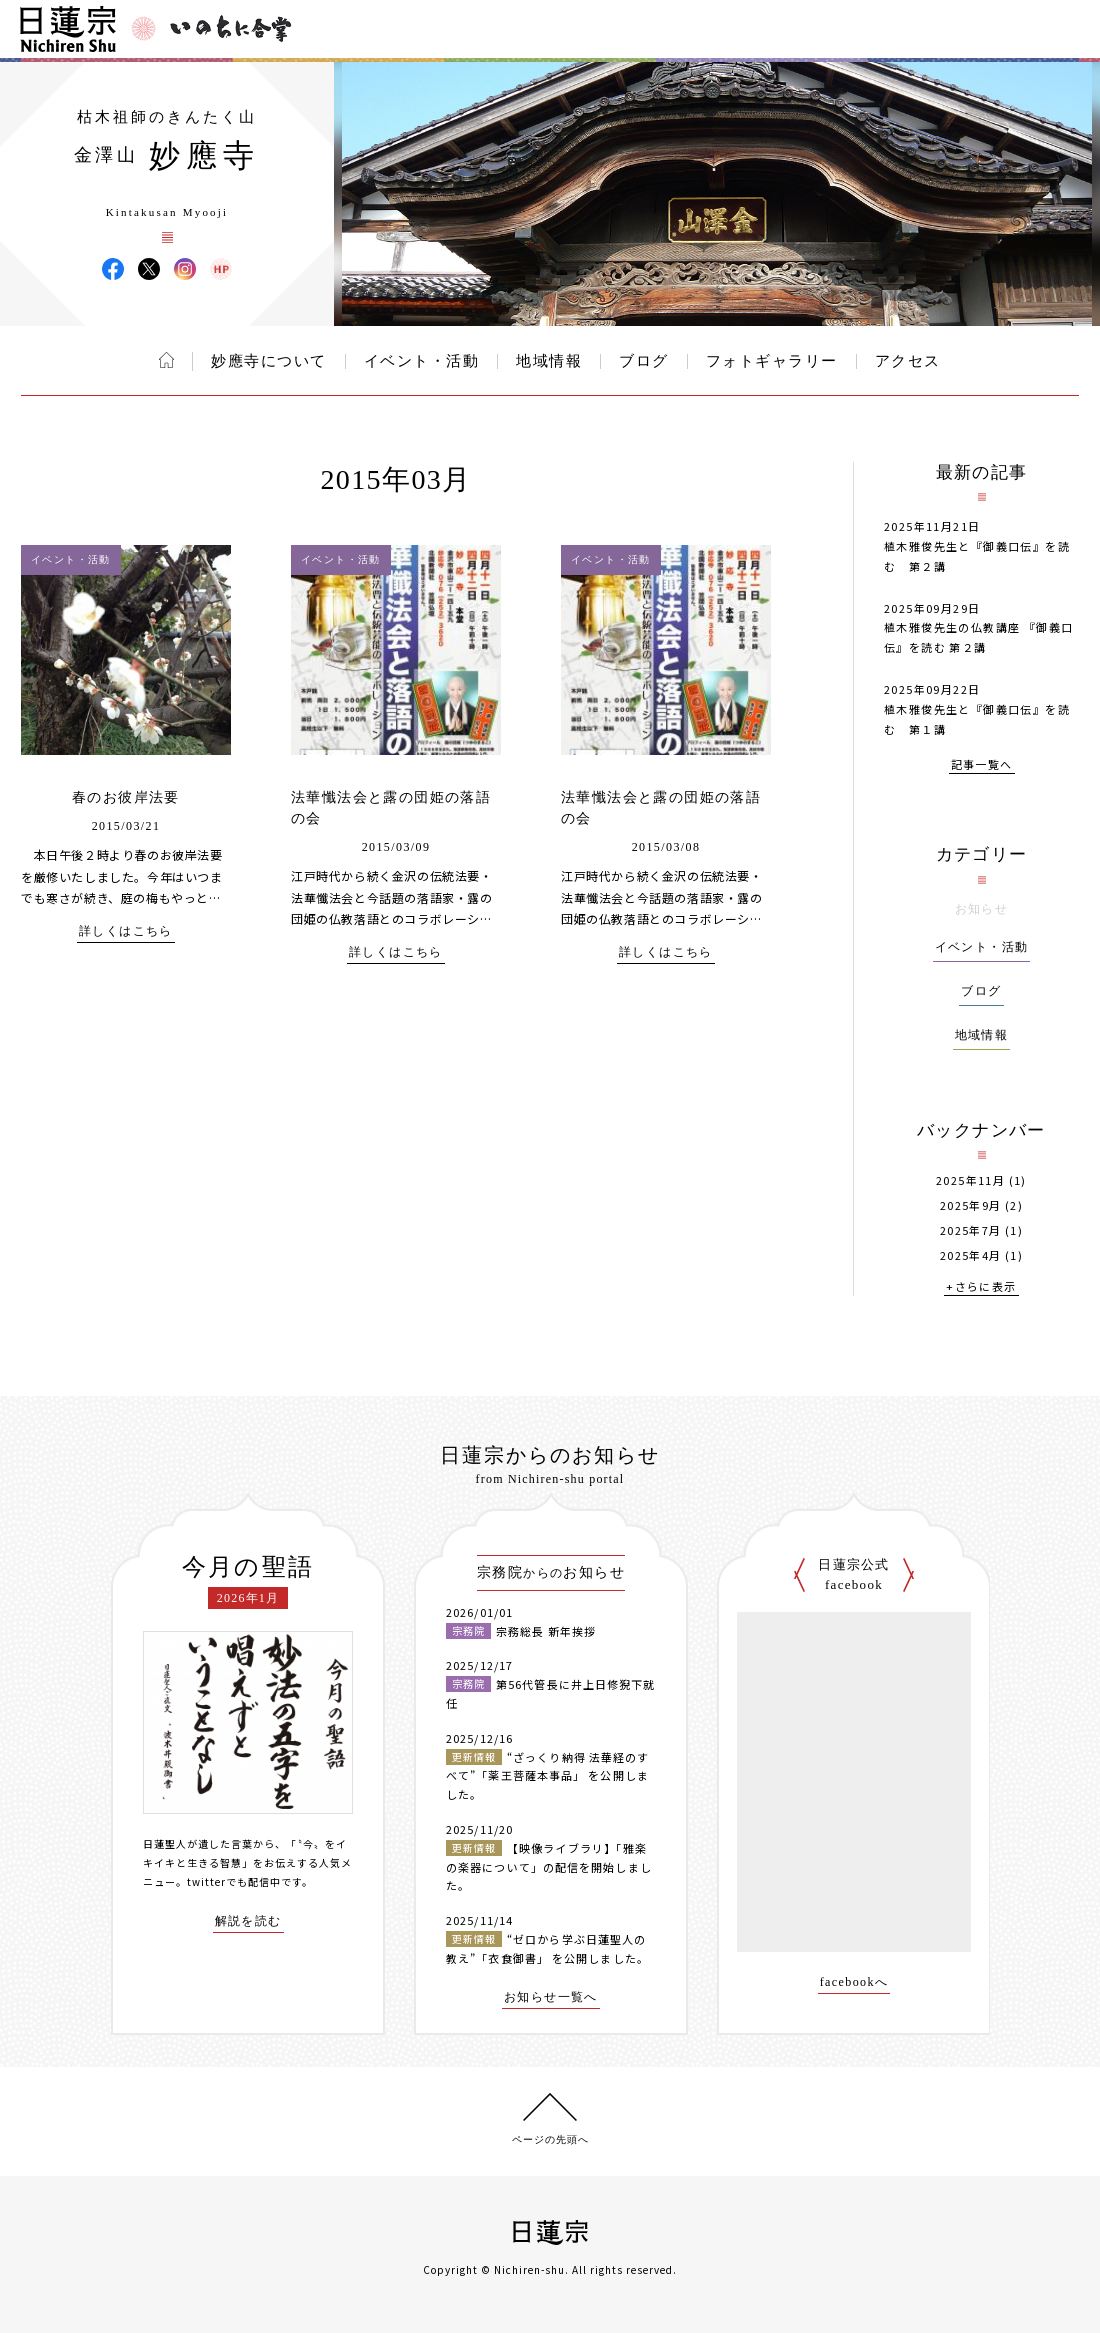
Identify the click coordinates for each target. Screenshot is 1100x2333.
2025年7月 (971, 1230)
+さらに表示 (981, 1287)
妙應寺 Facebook (113, 269)
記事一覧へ (982, 765)
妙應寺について (269, 361)
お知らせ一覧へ (551, 1997)
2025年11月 (970, 1180)
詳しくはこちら (126, 931)
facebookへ (854, 1982)
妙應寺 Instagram (185, 269)
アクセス (908, 361)
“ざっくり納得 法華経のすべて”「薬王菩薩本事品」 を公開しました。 (547, 1775)
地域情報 (549, 361)
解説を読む (248, 1921)
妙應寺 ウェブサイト (221, 269)
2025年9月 (971, 1205)
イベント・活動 (422, 361)
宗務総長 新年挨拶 (546, 1631)
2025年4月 (971, 1255)
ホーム (166, 360)
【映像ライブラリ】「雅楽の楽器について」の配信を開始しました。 (549, 1866)
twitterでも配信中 (234, 1881)
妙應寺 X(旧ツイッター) (149, 269)
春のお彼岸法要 (126, 797)
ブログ (644, 361)
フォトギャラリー (772, 361)
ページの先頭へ (550, 2139)
